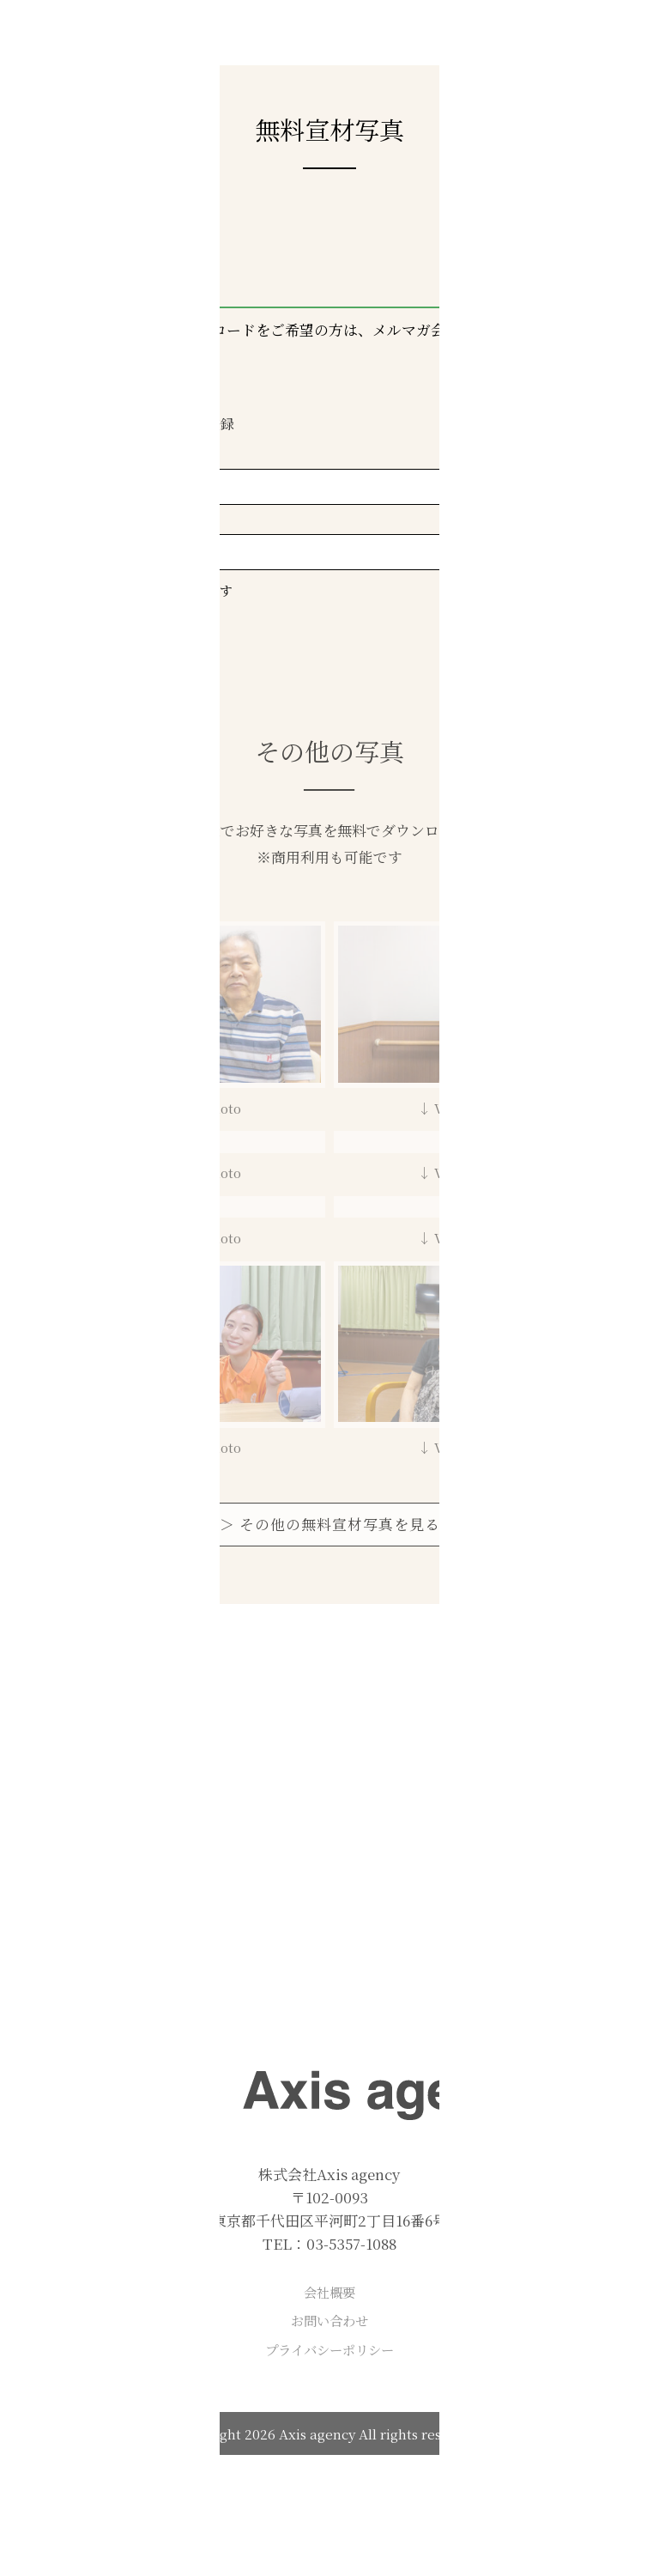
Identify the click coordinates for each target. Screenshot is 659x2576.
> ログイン (134, 634)
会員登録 (206, 424)
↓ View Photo (195, 1107)
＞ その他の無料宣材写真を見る (330, 1524)
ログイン (93, 424)
